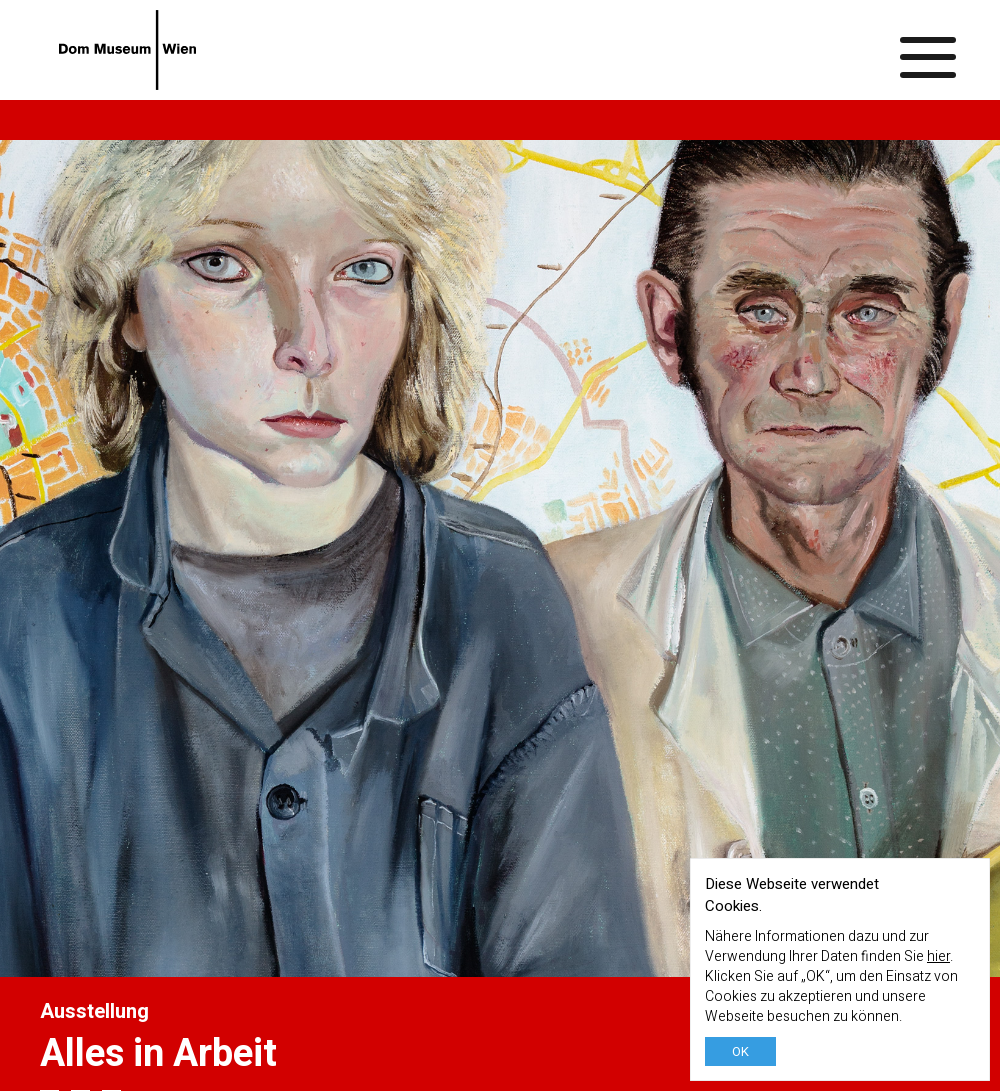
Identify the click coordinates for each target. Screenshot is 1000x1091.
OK (740, 1051)
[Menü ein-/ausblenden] (929, 50)
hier (938, 956)
